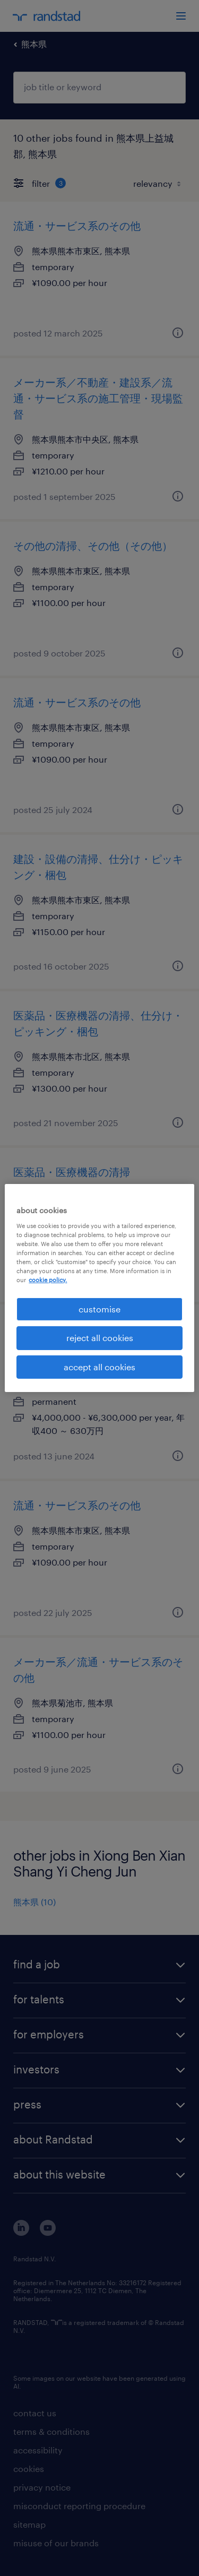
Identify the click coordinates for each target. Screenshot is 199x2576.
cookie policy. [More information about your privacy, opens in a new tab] (48, 1279)
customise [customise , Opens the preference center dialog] (99, 1309)
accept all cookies (99, 1367)
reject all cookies (99, 1338)
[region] (99, 1288)
